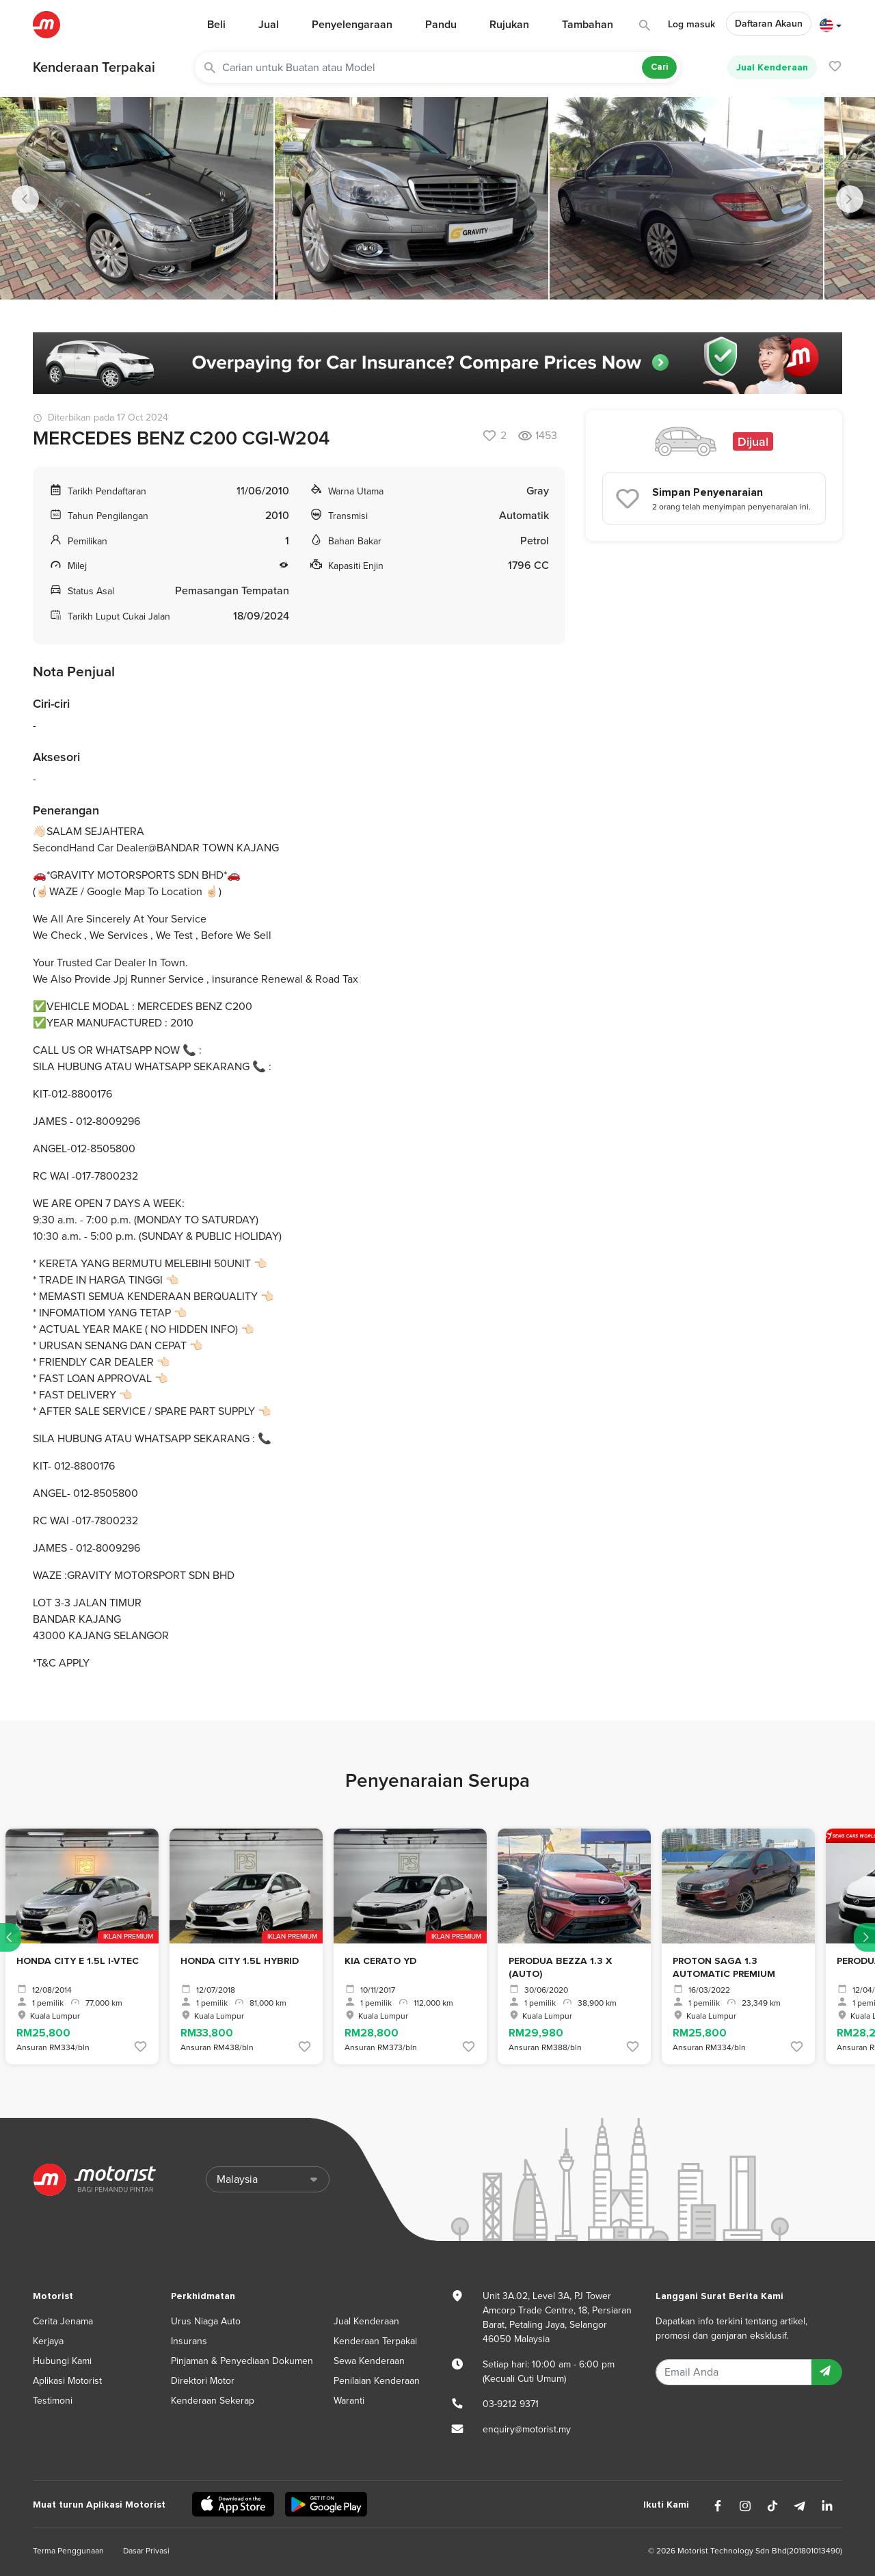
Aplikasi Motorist (67, 2381)
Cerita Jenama (63, 2321)
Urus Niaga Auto (206, 2321)
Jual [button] (268, 24)
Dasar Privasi (146, 2550)
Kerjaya (48, 2341)
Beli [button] (216, 24)
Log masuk (691, 24)
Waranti (349, 2400)
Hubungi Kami (62, 2361)
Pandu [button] (441, 24)
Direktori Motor (202, 2381)
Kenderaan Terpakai (94, 67)
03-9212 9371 (511, 2404)
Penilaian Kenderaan (377, 2381)
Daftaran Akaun (769, 23)
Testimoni (52, 2400)
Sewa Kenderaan (369, 2361)
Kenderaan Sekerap (212, 2400)
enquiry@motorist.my (527, 2429)
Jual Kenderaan (772, 67)
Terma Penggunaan (68, 2550)
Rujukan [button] (509, 24)
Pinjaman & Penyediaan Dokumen (242, 2361)
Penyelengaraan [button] (352, 24)
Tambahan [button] (587, 24)
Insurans (189, 2341)
